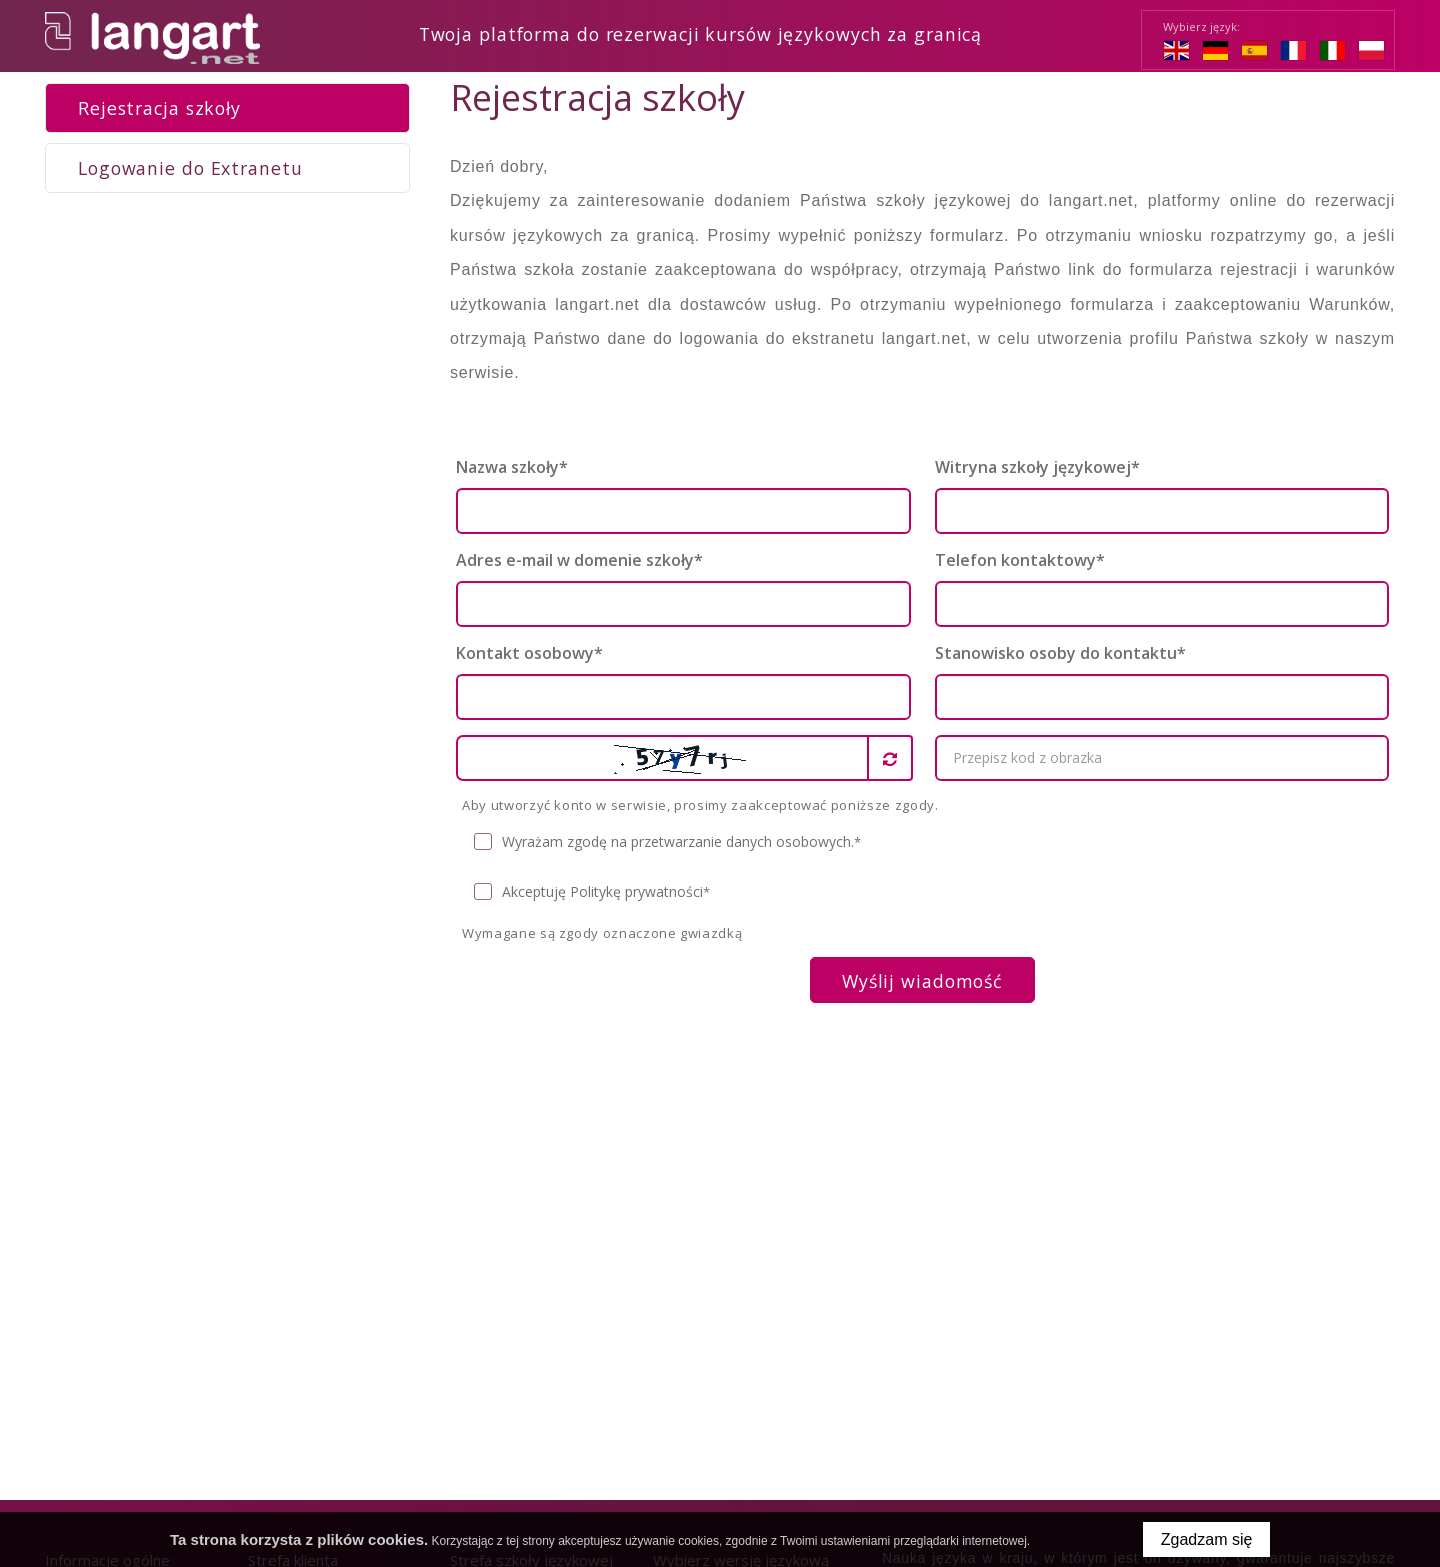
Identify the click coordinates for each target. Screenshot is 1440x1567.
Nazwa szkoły (512, 466)
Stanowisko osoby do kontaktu (1060, 652)
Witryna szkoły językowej (1037, 466)
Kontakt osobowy (529, 652)
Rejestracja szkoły (159, 107)
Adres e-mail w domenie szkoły (579, 559)
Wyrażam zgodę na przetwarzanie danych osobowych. (668, 841)
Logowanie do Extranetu (190, 167)
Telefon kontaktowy (1020, 559)
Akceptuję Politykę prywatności (592, 891)
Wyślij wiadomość (922, 980)
